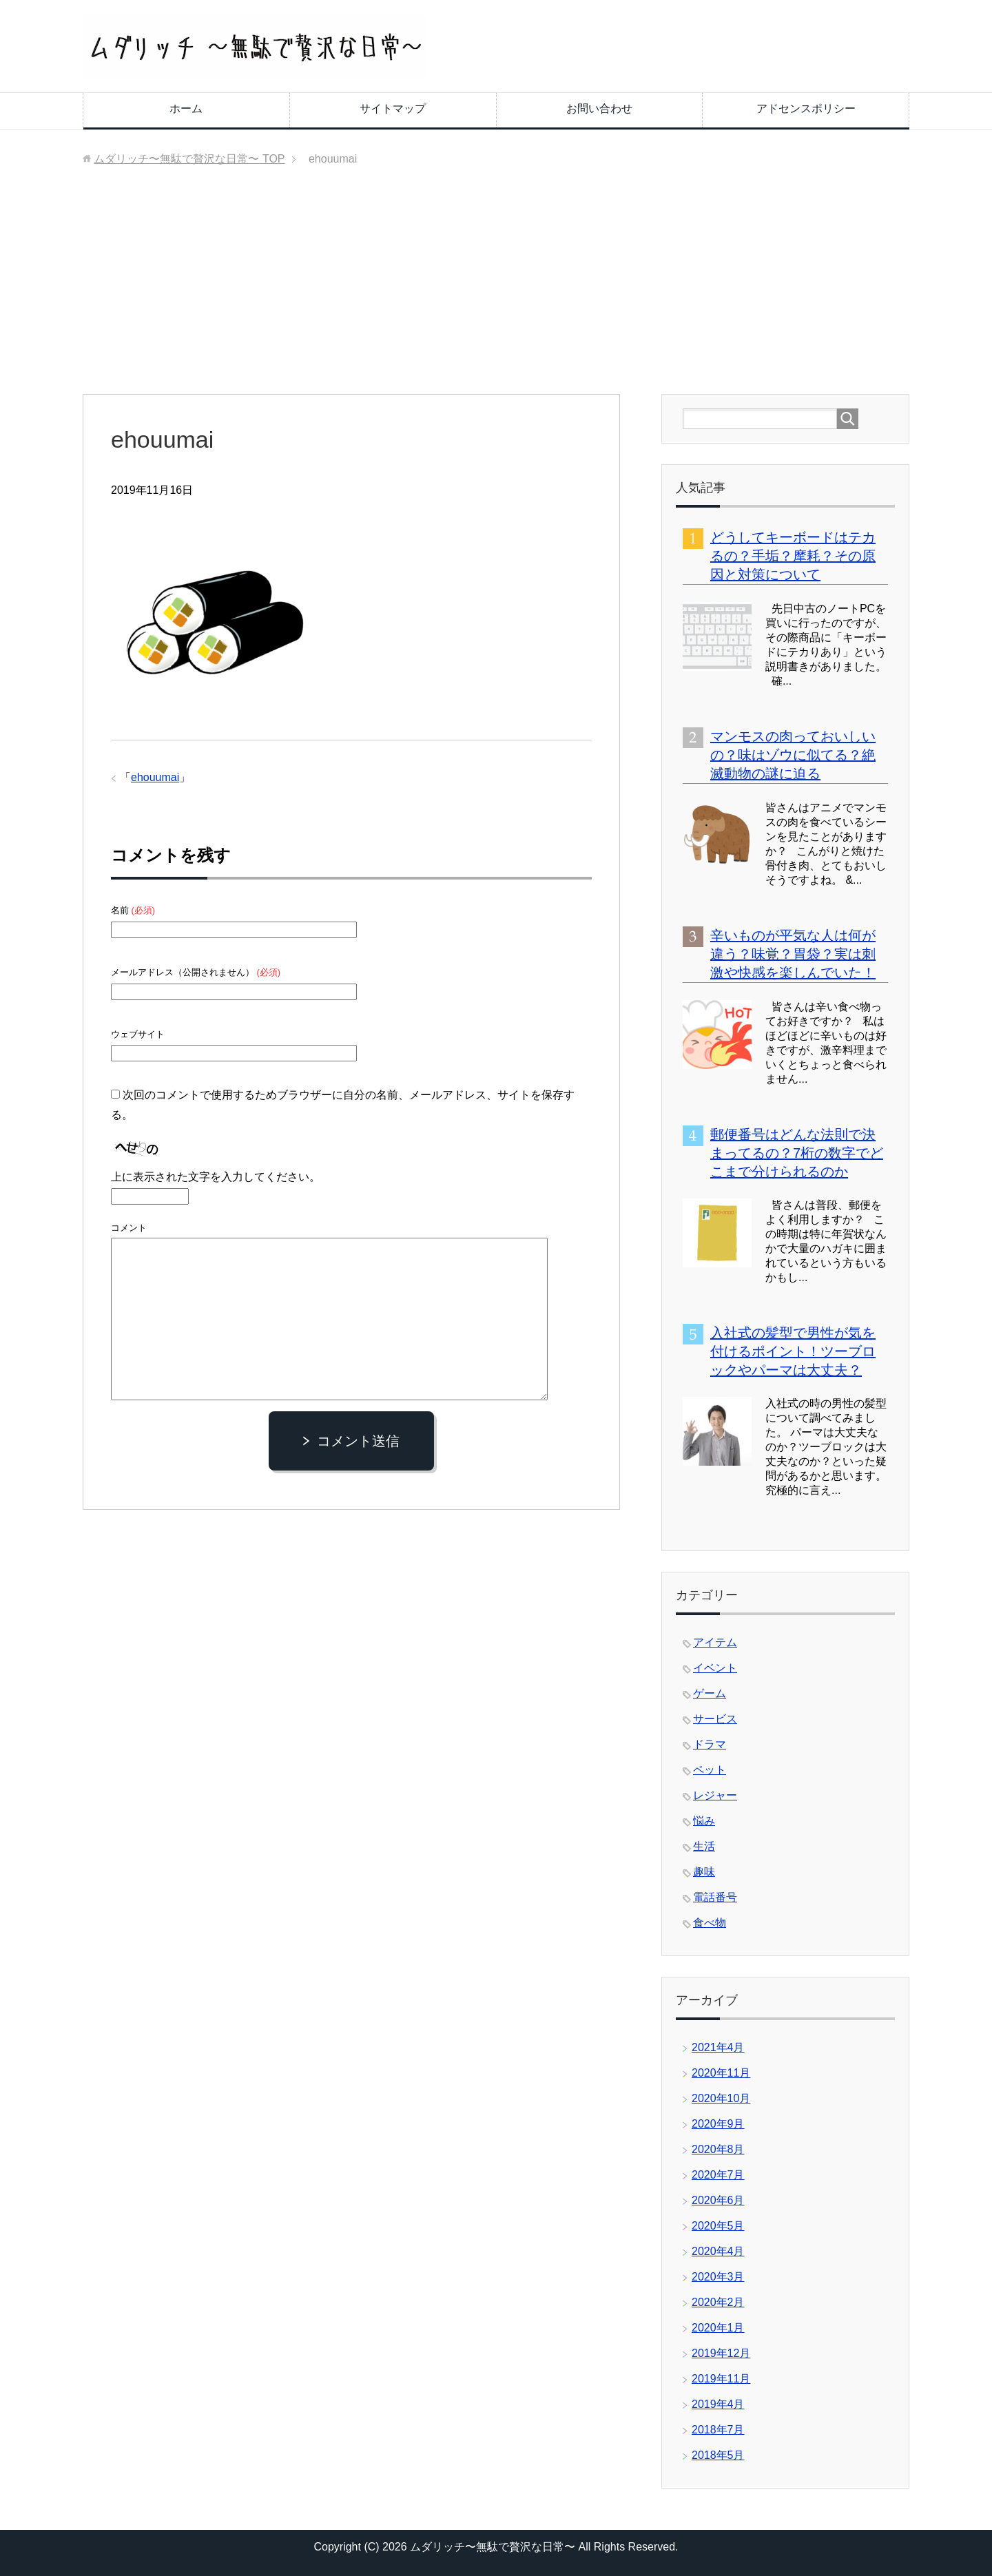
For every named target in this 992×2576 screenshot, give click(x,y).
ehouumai (155, 777)
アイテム (715, 1642)
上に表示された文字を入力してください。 (215, 1177)
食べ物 (709, 1923)
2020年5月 (718, 2226)
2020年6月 (718, 2200)
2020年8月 (718, 2149)
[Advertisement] (496, 290)
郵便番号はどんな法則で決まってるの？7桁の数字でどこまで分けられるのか (796, 1153)
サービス (715, 1719)
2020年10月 (721, 2098)
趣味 (704, 1872)
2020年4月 (718, 2251)
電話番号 (715, 1897)
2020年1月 (718, 2328)
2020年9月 (718, 2124)
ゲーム (709, 1693)
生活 (704, 1846)
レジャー (715, 1795)
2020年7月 (718, 2175)
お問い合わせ (599, 108)
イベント (715, 1668)
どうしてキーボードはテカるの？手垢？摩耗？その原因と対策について (793, 556)
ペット (709, 1770)
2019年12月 (721, 2353)
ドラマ (709, 1744)
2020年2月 (718, 2302)
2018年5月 (718, 2455)
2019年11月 (721, 2379)
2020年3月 (718, 2277)
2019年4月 (718, 2404)
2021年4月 (718, 2047)
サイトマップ (393, 108)
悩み (704, 1821)
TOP (189, 159)
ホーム (186, 108)
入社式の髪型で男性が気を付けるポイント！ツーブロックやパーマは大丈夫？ (793, 1351)
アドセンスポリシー (806, 108)
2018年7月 (718, 2429)
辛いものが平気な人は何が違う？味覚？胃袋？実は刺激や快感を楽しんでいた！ (793, 954)
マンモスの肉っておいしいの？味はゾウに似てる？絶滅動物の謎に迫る (793, 755)
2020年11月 (721, 2073)
